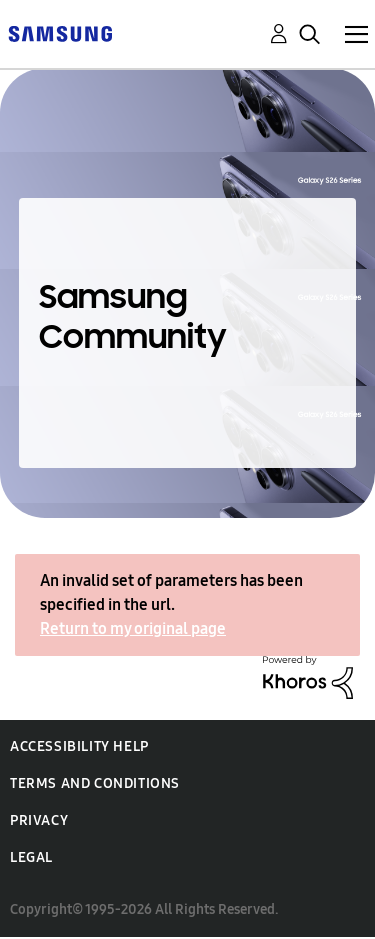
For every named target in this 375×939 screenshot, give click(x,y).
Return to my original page (133, 628)
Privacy (39, 820)
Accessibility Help (79, 746)
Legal (31, 857)
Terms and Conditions (95, 783)
